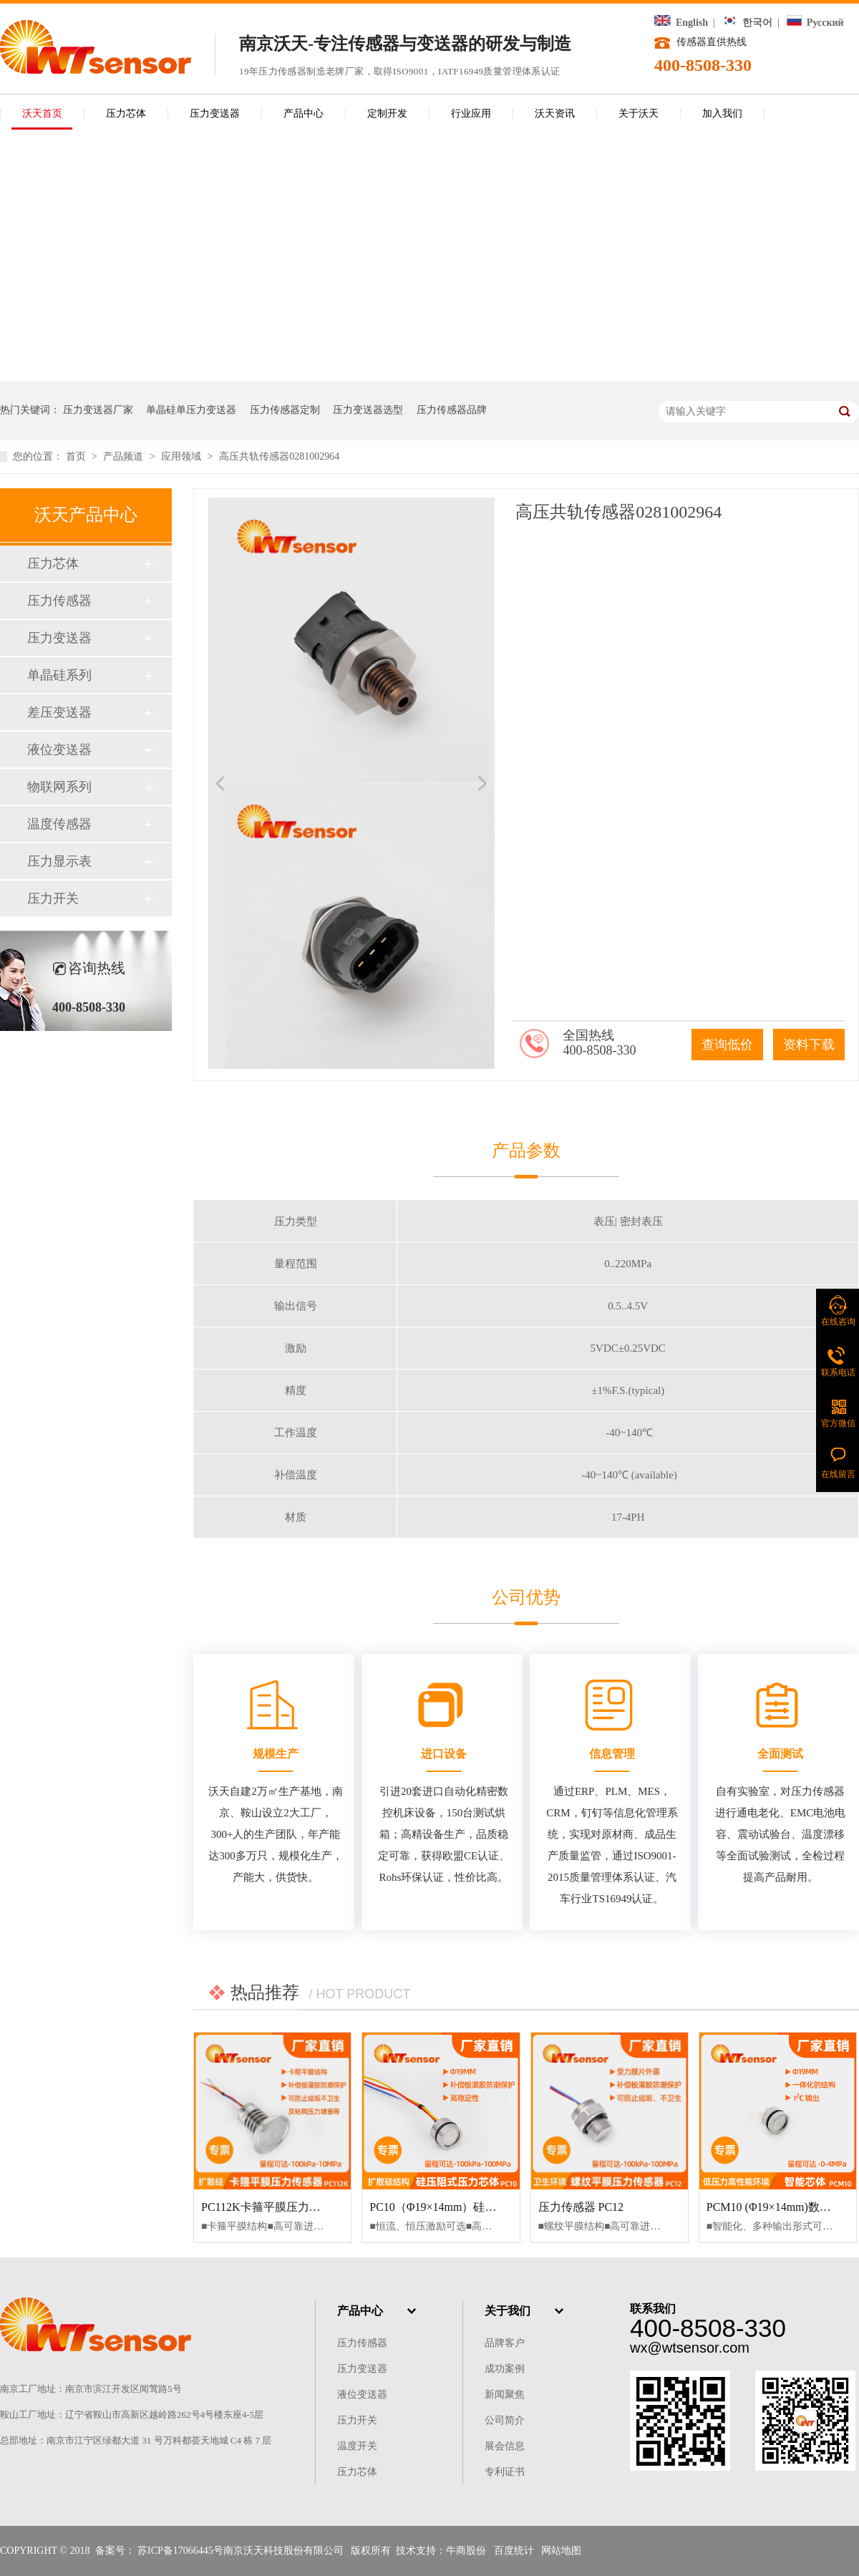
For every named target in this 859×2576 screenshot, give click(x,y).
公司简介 (505, 2420)
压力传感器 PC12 (581, 2207)
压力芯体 (126, 113)
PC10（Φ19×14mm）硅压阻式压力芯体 (467, 2207)
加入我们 (722, 113)
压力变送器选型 (368, 410)
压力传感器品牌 (452, 410)
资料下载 (809, 1044)
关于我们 (507, 2311)
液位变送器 (59, 749)
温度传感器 (59, 824)
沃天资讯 (555, 113)
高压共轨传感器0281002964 (279, 456)
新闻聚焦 (505, 2394)
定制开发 (387, 113)
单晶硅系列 (59, 675)
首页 (77, 456)
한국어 (747, 22)
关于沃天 (638, 113)
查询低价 (727, 1044)
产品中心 (303, 113)
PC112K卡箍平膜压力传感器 (272, 2207)
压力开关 (53, 898)
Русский (815, 22)
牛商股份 (466, 2550)
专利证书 (505, 2471)
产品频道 (124, 456)
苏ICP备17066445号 (180, 2550)
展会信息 (505, 2446)
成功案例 (505, 2368)
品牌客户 (505, 2343)
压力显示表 (59, 861)
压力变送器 (215, 113)
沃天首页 (42, 113)
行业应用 (471, 113)
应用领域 (182, 456)
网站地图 (561, 2550)
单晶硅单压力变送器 (191, 410)
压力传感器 (59, 601)
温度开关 (357, 2446)
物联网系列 (59, 787)
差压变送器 (59, 712)
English (681, 22)
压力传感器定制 (285, 410)
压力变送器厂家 (98, 410)
